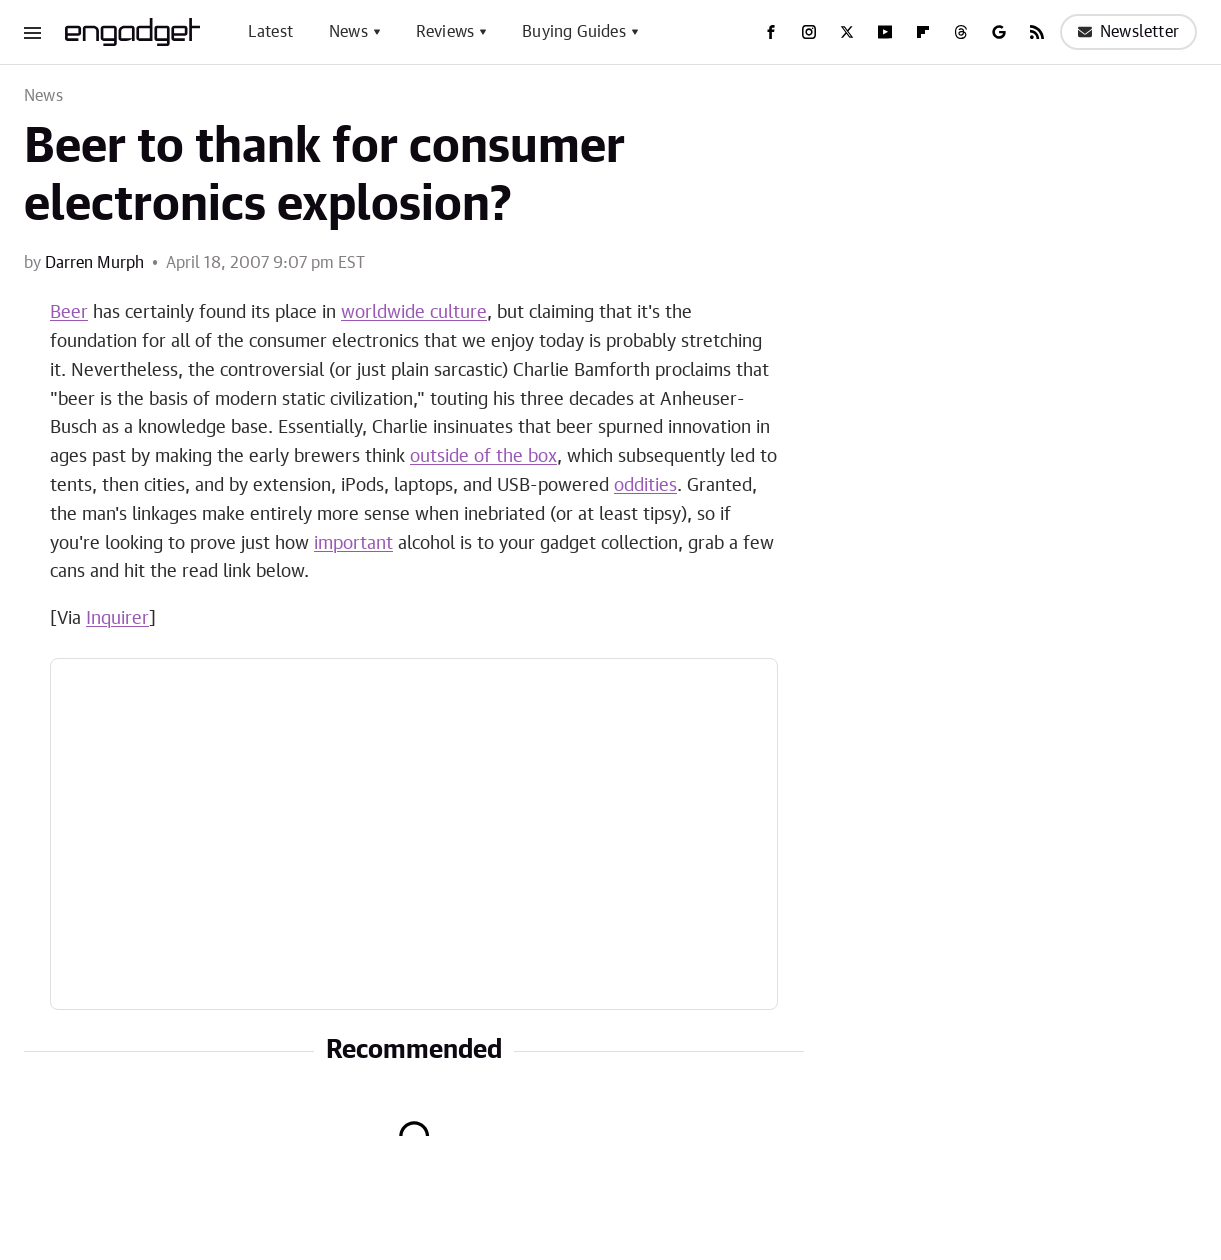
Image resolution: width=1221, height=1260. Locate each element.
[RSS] (1037, 32)
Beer (69, 313)
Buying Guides (574, 32)
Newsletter (1128, 32)
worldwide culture (414, 313)
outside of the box (483, 457)
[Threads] (961, 32)
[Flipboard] (923, 32)
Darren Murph (94, 263)
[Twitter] (847, 32)
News (348, 32)
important (353, 544)
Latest (270, 32)
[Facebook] (771, 32)
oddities (645, 486)
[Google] (999, 32)
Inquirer (117, 619)
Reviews (445, 32)
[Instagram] (809, 32)
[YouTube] (885, 32)
